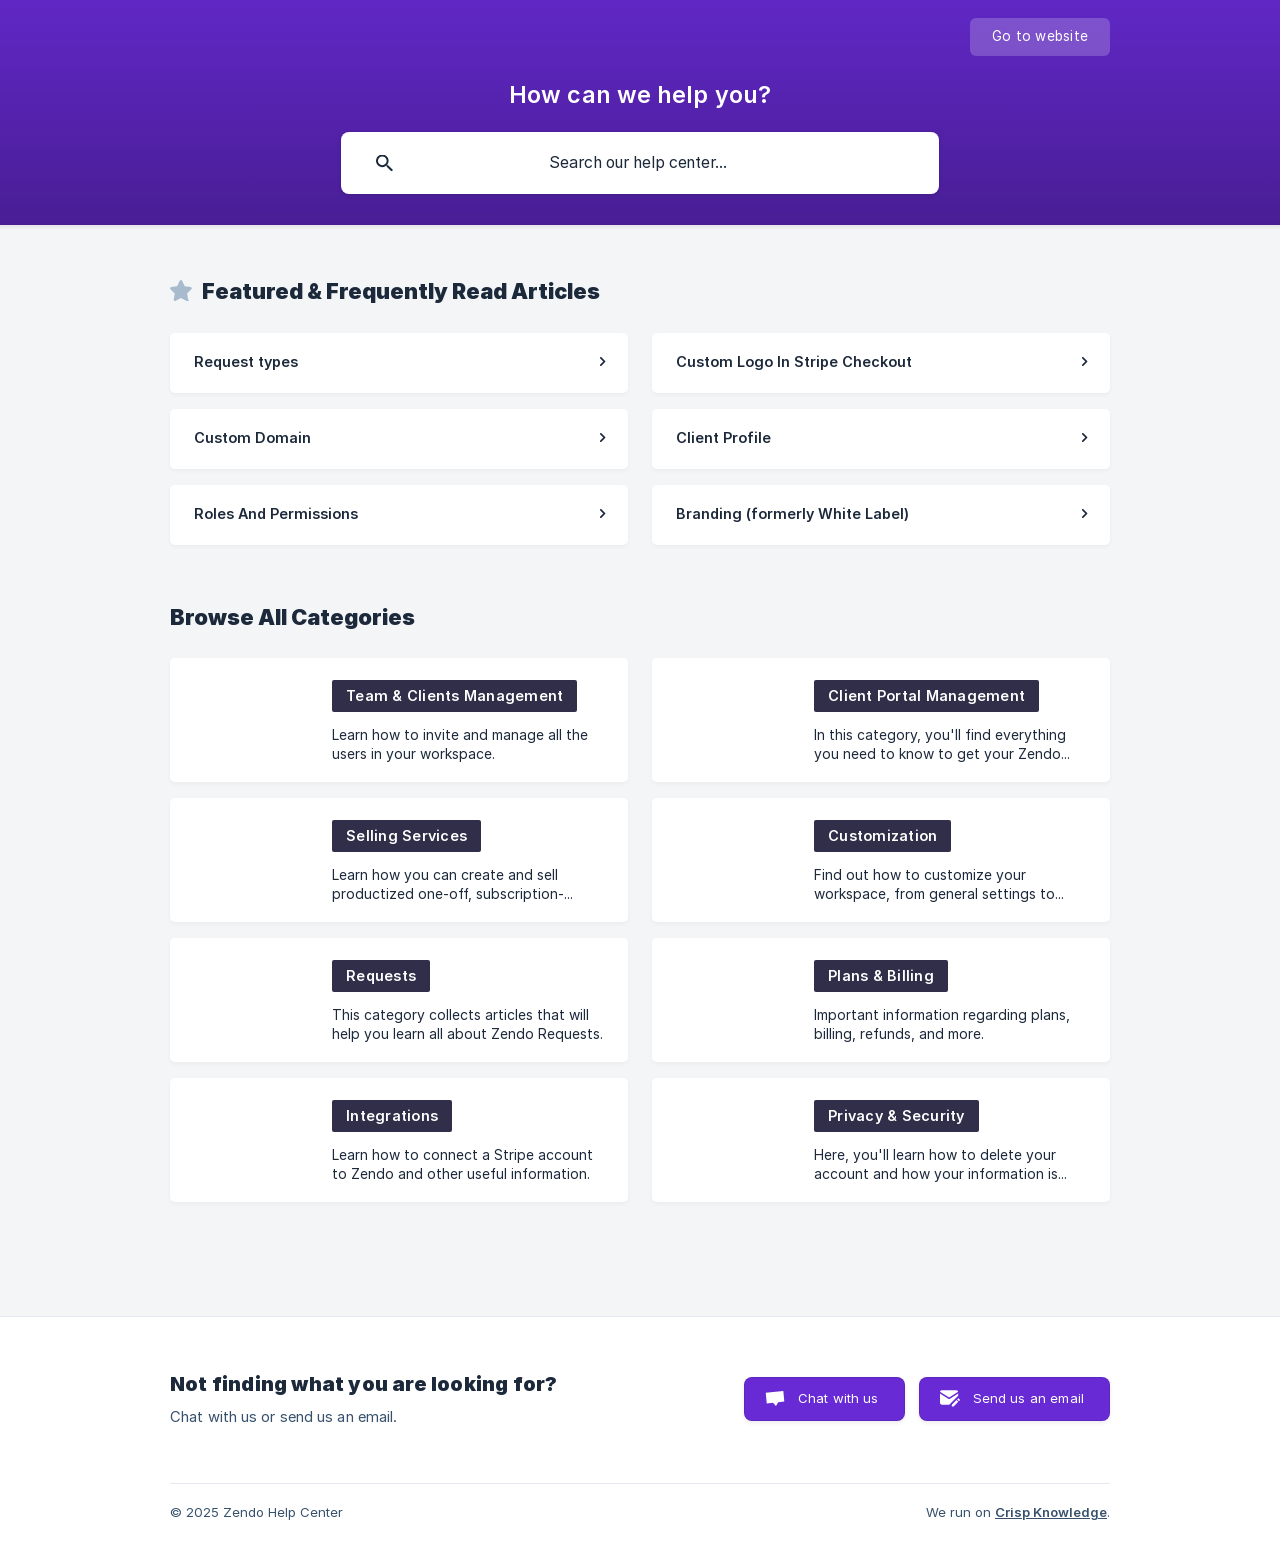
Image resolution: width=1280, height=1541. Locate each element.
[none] (1040, 37)
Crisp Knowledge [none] (1051, 1512)
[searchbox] (640, 163)
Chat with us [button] (838, 1398)
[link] (399, 363)
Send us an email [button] (1028, 1398)
